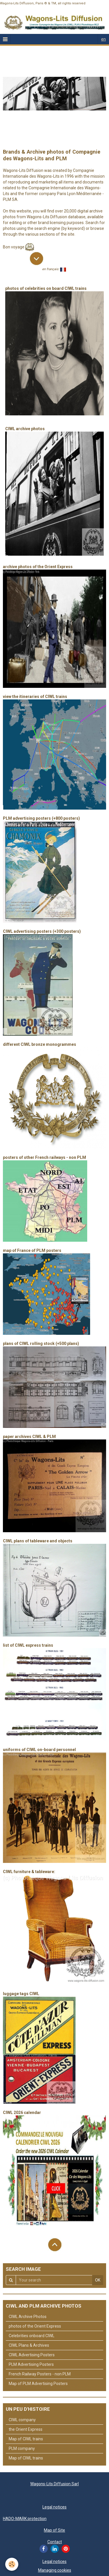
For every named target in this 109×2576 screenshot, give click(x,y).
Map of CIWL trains (26, 2439)
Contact (54, 2541)
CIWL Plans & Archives (29, 2345)
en (103, 39)
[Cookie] (11, 2564)
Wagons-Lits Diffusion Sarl (54, 2484)
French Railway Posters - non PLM (40, 2374)
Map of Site (54, 2530)
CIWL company (22, 2419)
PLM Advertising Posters (31, 2364)
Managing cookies (54, 2570)
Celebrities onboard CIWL (31, 2335)
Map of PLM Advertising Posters (38, 2383)
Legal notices (54, 2507)
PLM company (22, 2448)
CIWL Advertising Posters (32, 2355)
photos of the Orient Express (35, 2326)
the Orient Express (25, 2429)
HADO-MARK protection (25, 2518)
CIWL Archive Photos (28, 2316)
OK (97, 2280)
